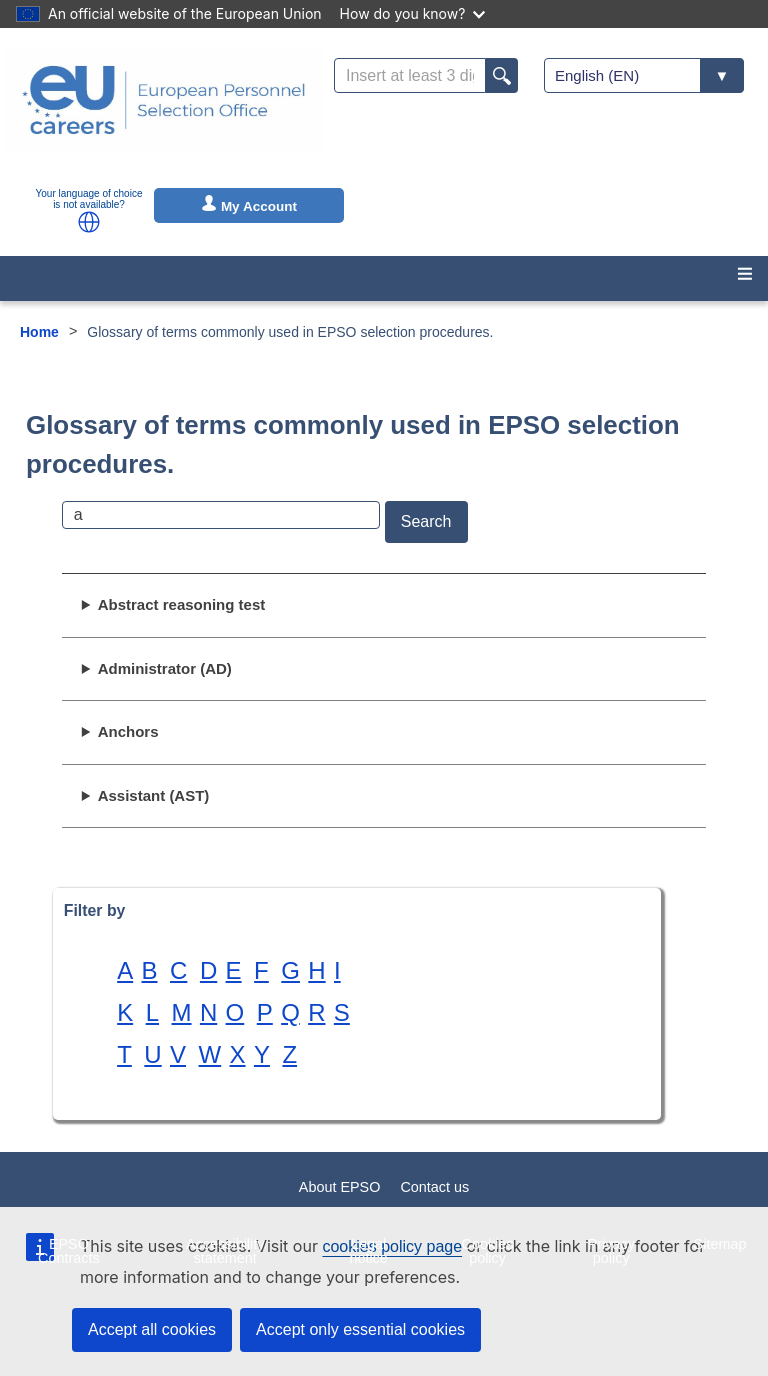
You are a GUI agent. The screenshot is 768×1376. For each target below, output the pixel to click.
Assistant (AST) (154, 795)
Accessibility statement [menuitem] (225, 1251)
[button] (89, 222)
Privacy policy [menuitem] (611, 1251)
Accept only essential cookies (360, 1329)
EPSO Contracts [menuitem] (69, 1251)
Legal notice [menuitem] (368, 1251)
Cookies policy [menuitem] (488, 1251)
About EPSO (340, 1187)
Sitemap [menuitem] (720, 1244)
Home (39, 332)
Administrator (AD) (165, 668)
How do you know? (413, 13)
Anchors (128, 731)
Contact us (434, 1187)
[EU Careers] (164, 113)
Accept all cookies (152, 1329)
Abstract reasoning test (182, 604)
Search (426, 521)
